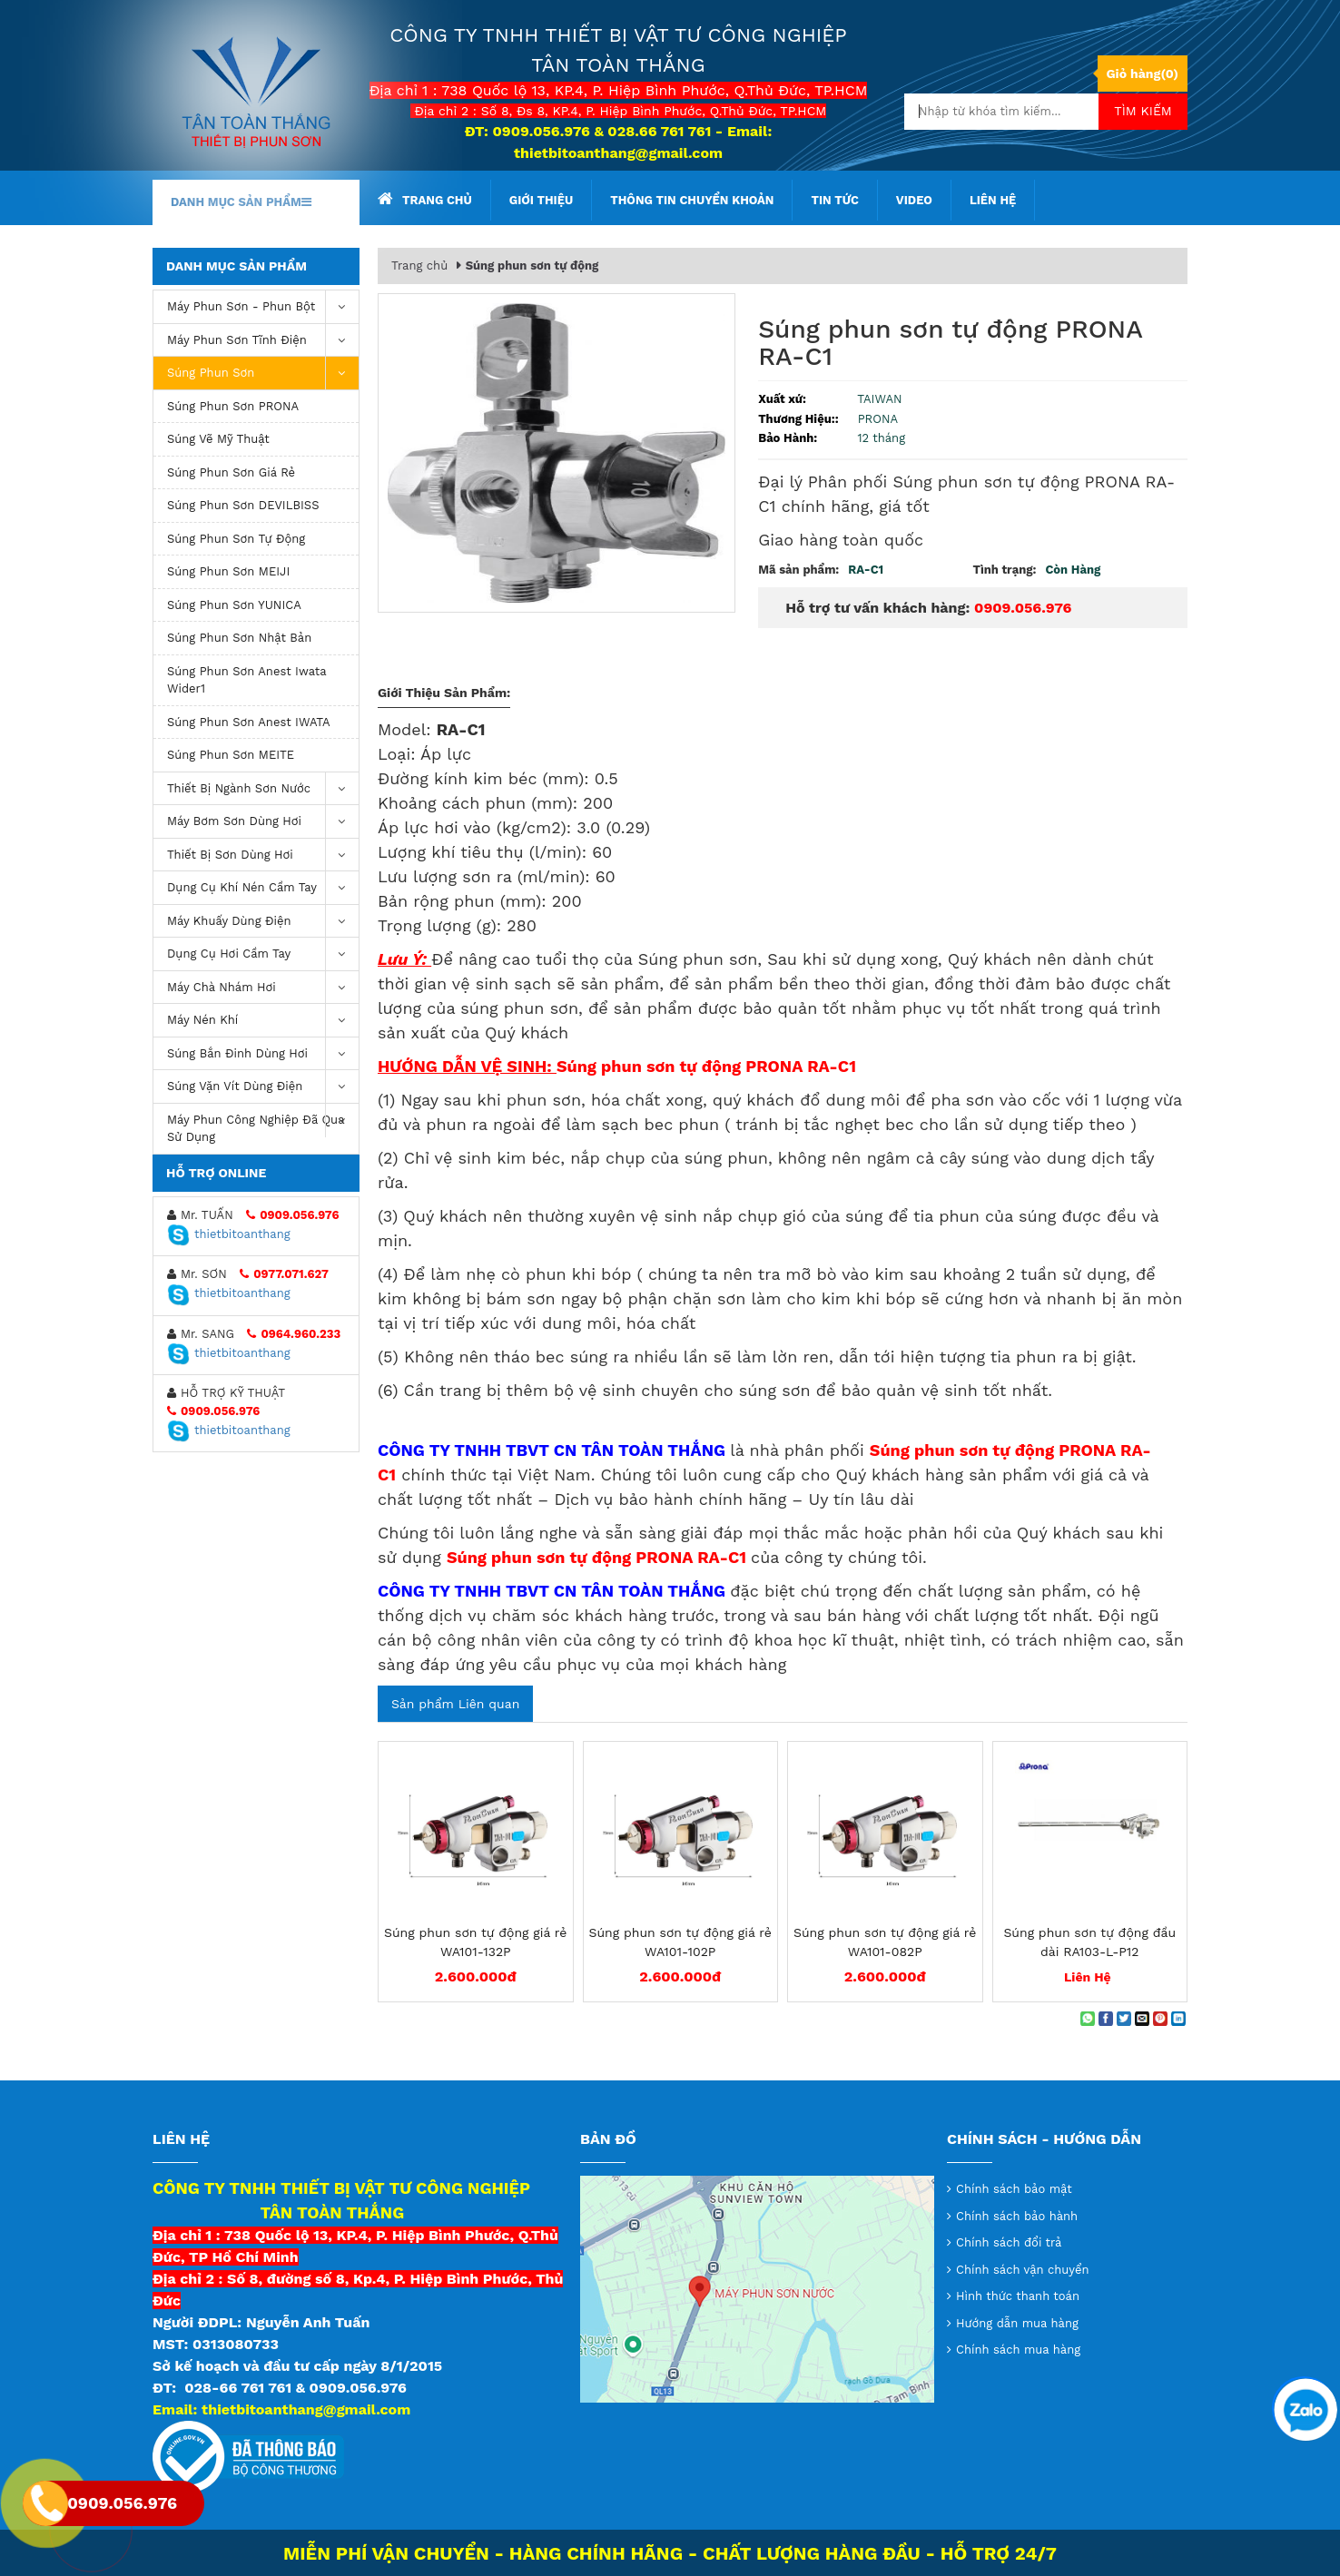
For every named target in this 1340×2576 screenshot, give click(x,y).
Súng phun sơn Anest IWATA (248, 722)
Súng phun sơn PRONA (233, 406)
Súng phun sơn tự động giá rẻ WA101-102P (680, 1942)
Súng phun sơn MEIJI (228, 571)
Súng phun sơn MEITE (230, 755)
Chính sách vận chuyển (1022, 2269)
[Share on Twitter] (1124, 2018)
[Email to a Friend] (1142, 2018)
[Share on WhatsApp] (1088, 2018)
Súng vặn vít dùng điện (263, 1087)
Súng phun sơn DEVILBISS (243, 505)
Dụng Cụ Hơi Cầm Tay (263, 954)
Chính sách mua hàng (1018, 2349)
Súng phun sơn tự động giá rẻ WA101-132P (475, 1942)
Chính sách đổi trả (1008, 2242)
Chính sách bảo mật (1014, 2189)
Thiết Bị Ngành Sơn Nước (263, 789)
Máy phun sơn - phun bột (263, 307)
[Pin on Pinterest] (1160, 2018)
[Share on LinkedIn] (1178, 2018)
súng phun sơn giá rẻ (231, 472)
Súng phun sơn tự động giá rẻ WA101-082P (884, 1942)
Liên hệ (993, 200)
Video (914, 200)
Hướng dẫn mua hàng (1017, 2323)
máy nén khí (263, 1020)
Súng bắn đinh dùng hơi (263, 1054)
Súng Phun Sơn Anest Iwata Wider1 (247, 680)
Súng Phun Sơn (263, 373)
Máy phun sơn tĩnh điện (263, 341)
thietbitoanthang (229, 1234)
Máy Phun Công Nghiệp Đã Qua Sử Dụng (263, 1124)
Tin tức (834, 200)
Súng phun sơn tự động (236, 539)
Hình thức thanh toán (1017, 2296)
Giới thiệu (541, 200)
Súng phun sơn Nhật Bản (239, 637)
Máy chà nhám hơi (263, 988)
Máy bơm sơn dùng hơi (263, 822)
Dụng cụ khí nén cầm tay (263, 888)
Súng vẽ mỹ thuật (218, 439)
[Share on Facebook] (1106, 2018)
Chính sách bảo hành (1017, 2216)
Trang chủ (425, 199)
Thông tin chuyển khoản (691, 200)
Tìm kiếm (1143, 110)
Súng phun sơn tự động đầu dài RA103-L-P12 (1089, 1942)
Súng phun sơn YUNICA (234, 605)
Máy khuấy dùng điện (263, 922)
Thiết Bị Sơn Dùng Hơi (263, 855)
